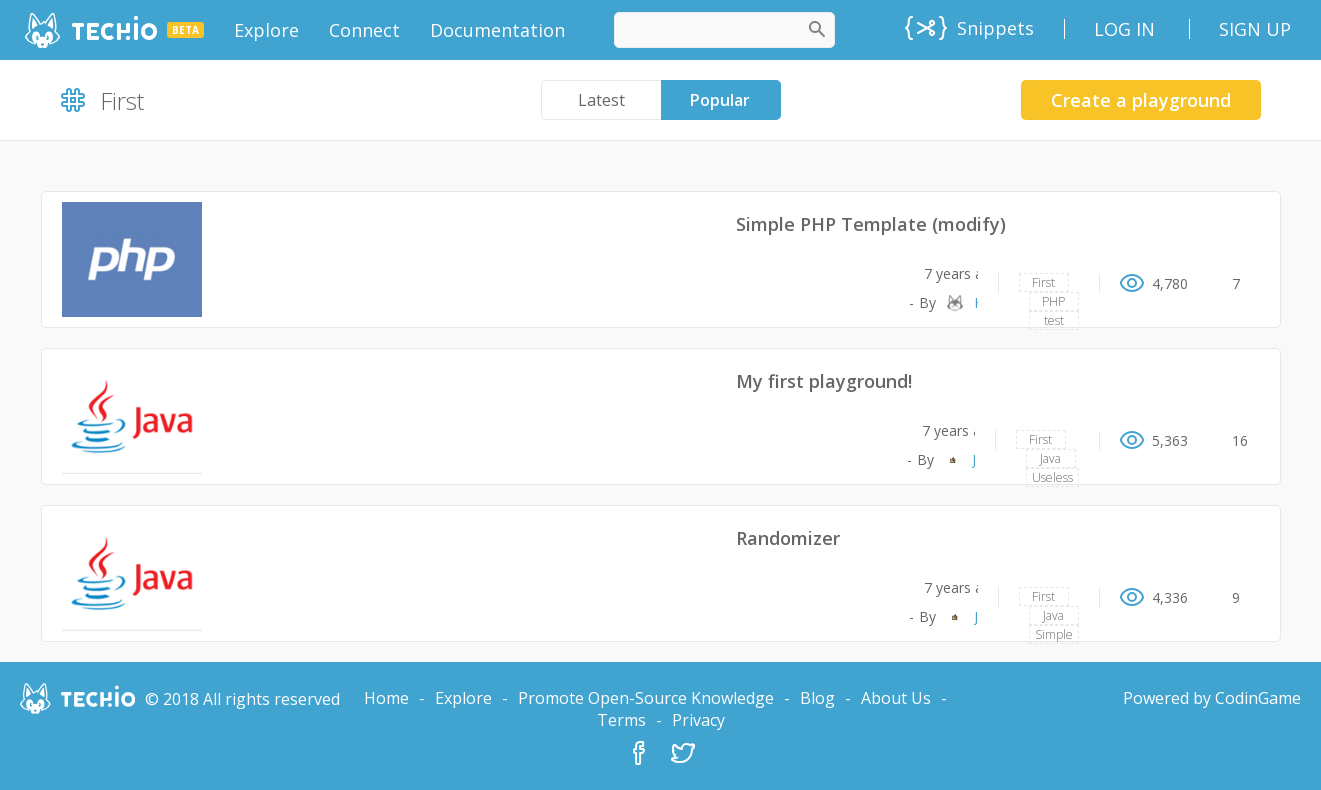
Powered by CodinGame (1212, 698)
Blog (817, 698)
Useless (1052, 477)
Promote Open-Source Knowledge (646, 698)
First (1043, 282)
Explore (463, 698)
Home (386, 698)
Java (1050, 458)
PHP (1053, 301)
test (1054, 320)
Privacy (698, 720)
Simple (1054, 634)
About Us (896, 698)
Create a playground (1141, 100)
